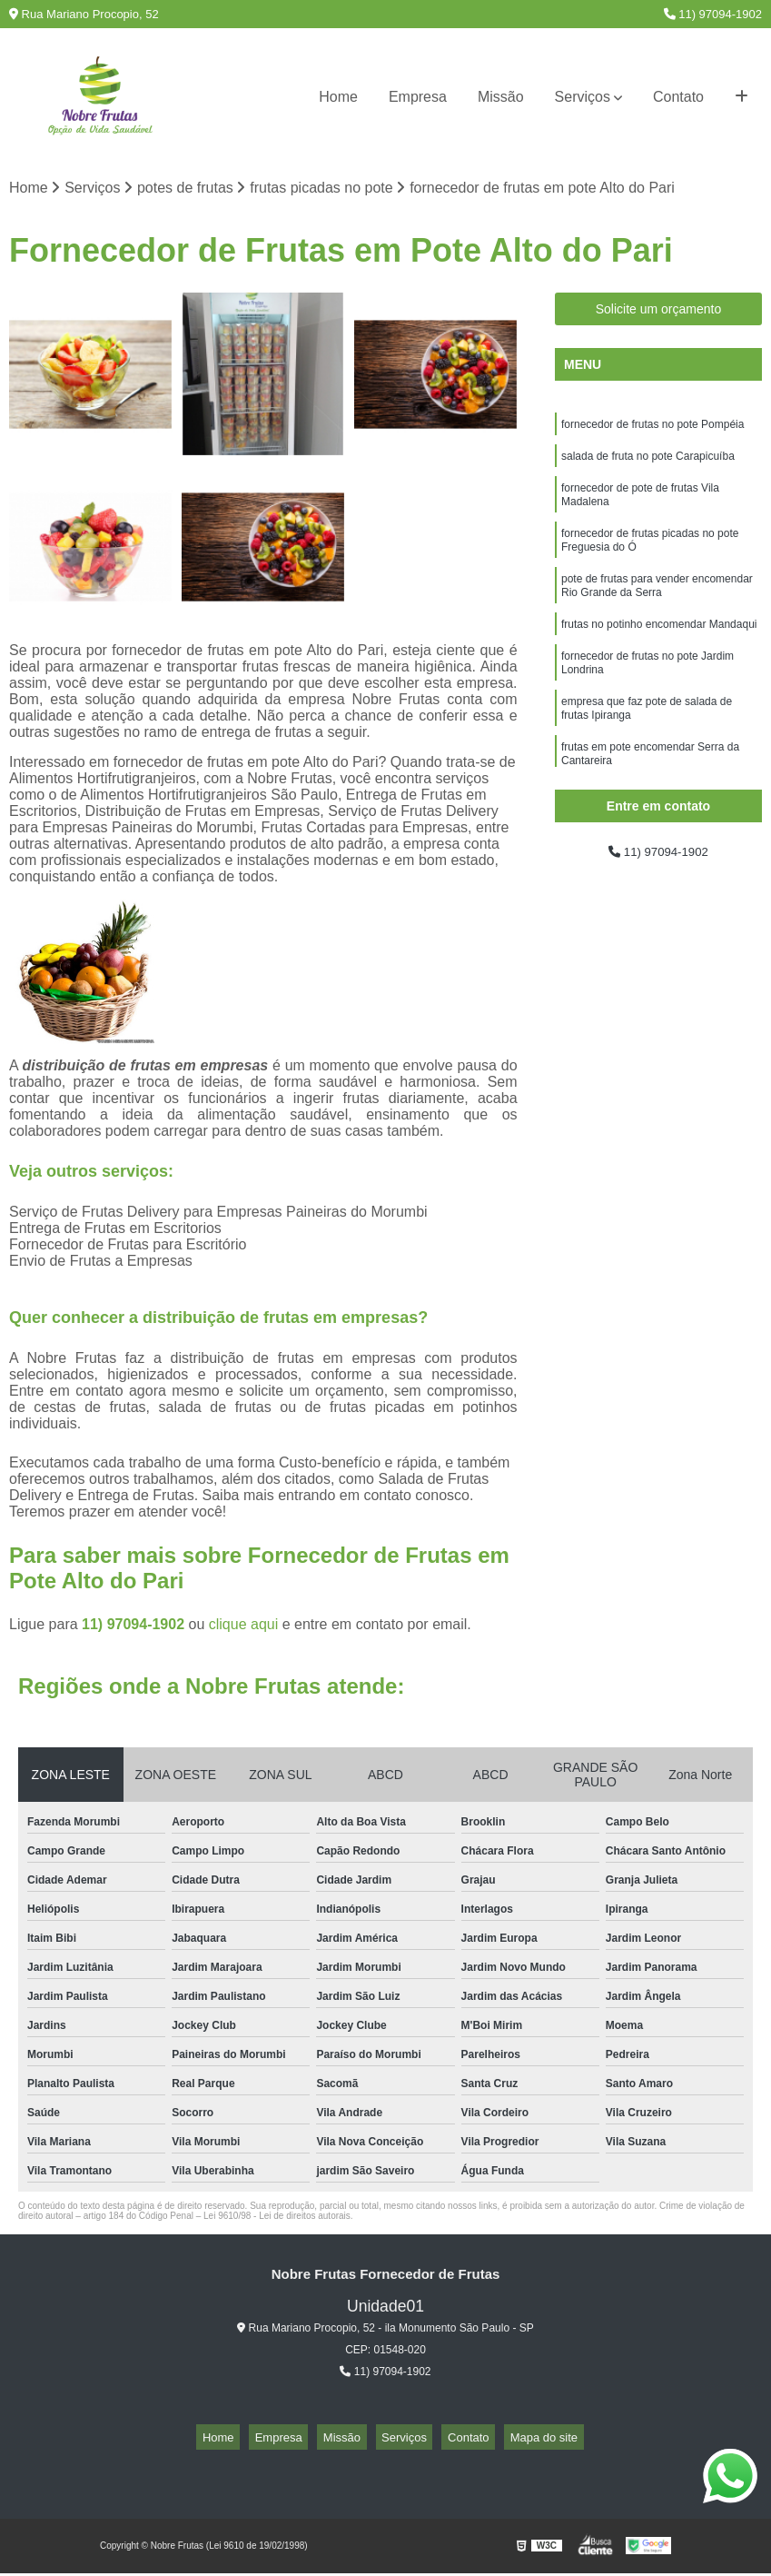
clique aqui (244, 1628)
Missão (501, 96)
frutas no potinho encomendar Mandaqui (658, 651)
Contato (678, 96)
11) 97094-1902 (713, 14)
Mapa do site (514, 2440)
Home (338, 96)
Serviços (582, 96)
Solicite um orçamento (659, 312)
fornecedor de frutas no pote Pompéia (652, 429)
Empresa (418, 96)
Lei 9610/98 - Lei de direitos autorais (277, 2219)
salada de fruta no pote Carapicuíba (648, 464)
